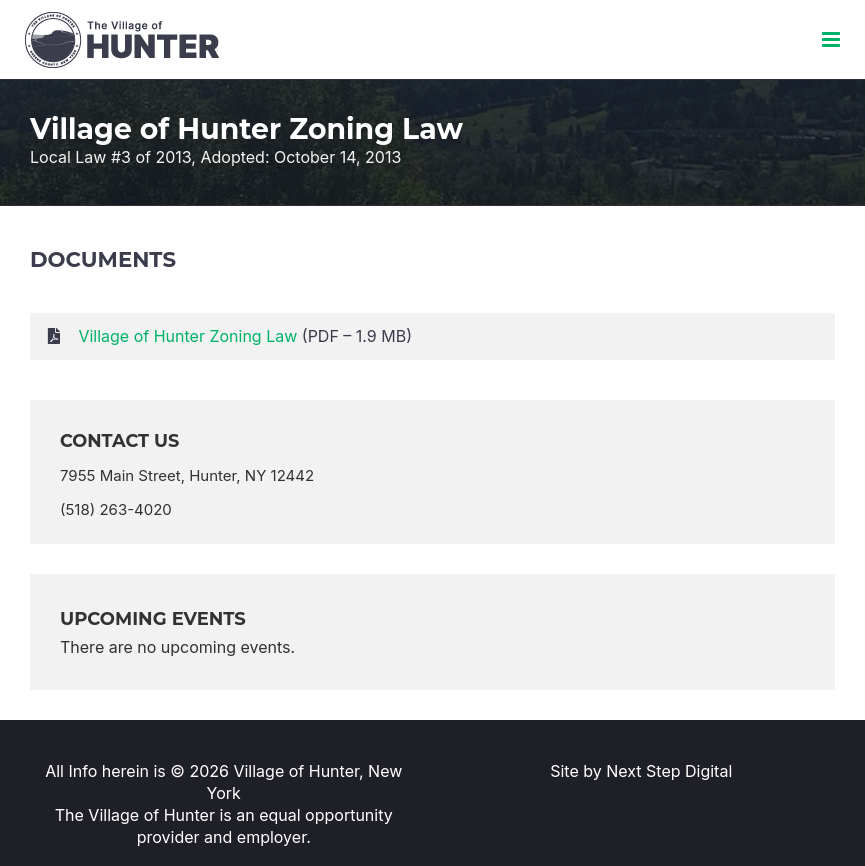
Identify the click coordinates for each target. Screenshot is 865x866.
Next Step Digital (669, 771)
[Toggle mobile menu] (832, 39)
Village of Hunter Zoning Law (187, 336)
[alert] (432, 647)
